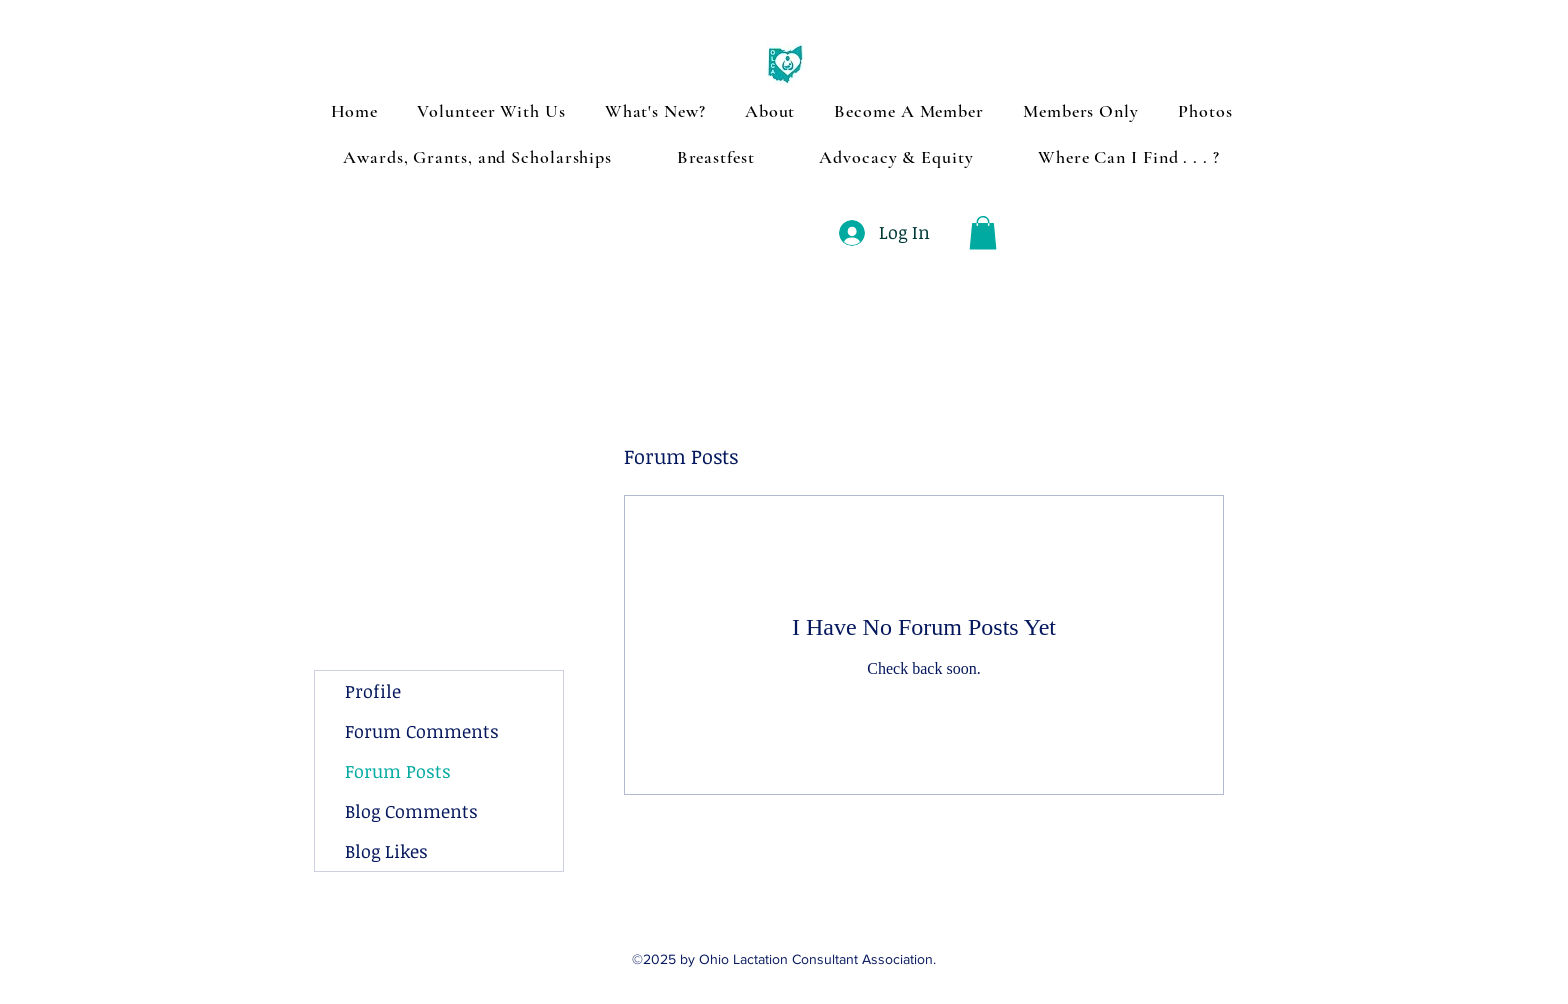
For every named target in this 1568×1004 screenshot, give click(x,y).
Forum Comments (422, 731)
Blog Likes (386, 851)
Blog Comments (411, 811)
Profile (373, 691)
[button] (983, 232)
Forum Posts (398, 771)
